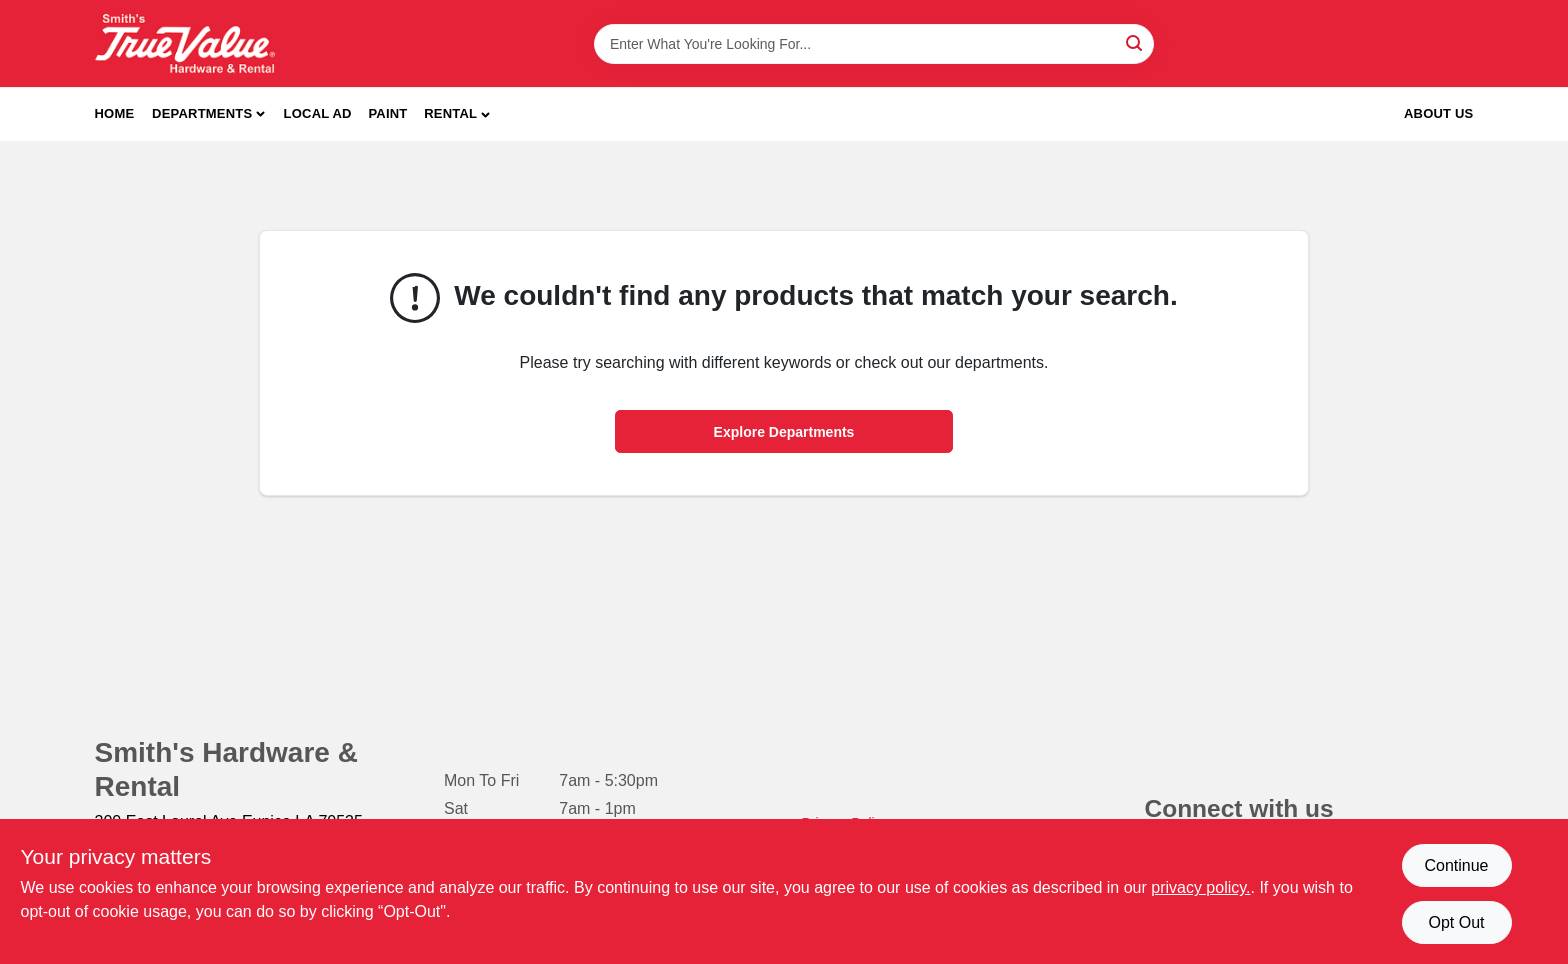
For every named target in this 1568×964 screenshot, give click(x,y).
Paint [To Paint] (387, 113)
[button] (457, 114)
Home (115, 113)
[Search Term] (874, 44)
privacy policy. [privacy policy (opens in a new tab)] (1200, 887)
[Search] (1135, 42)
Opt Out (1456, 922)
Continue (1456, 865)
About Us (1439, 113)
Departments (202, 113)
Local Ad (318, 113)
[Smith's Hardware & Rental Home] (185, 43)
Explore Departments (784, 432)
